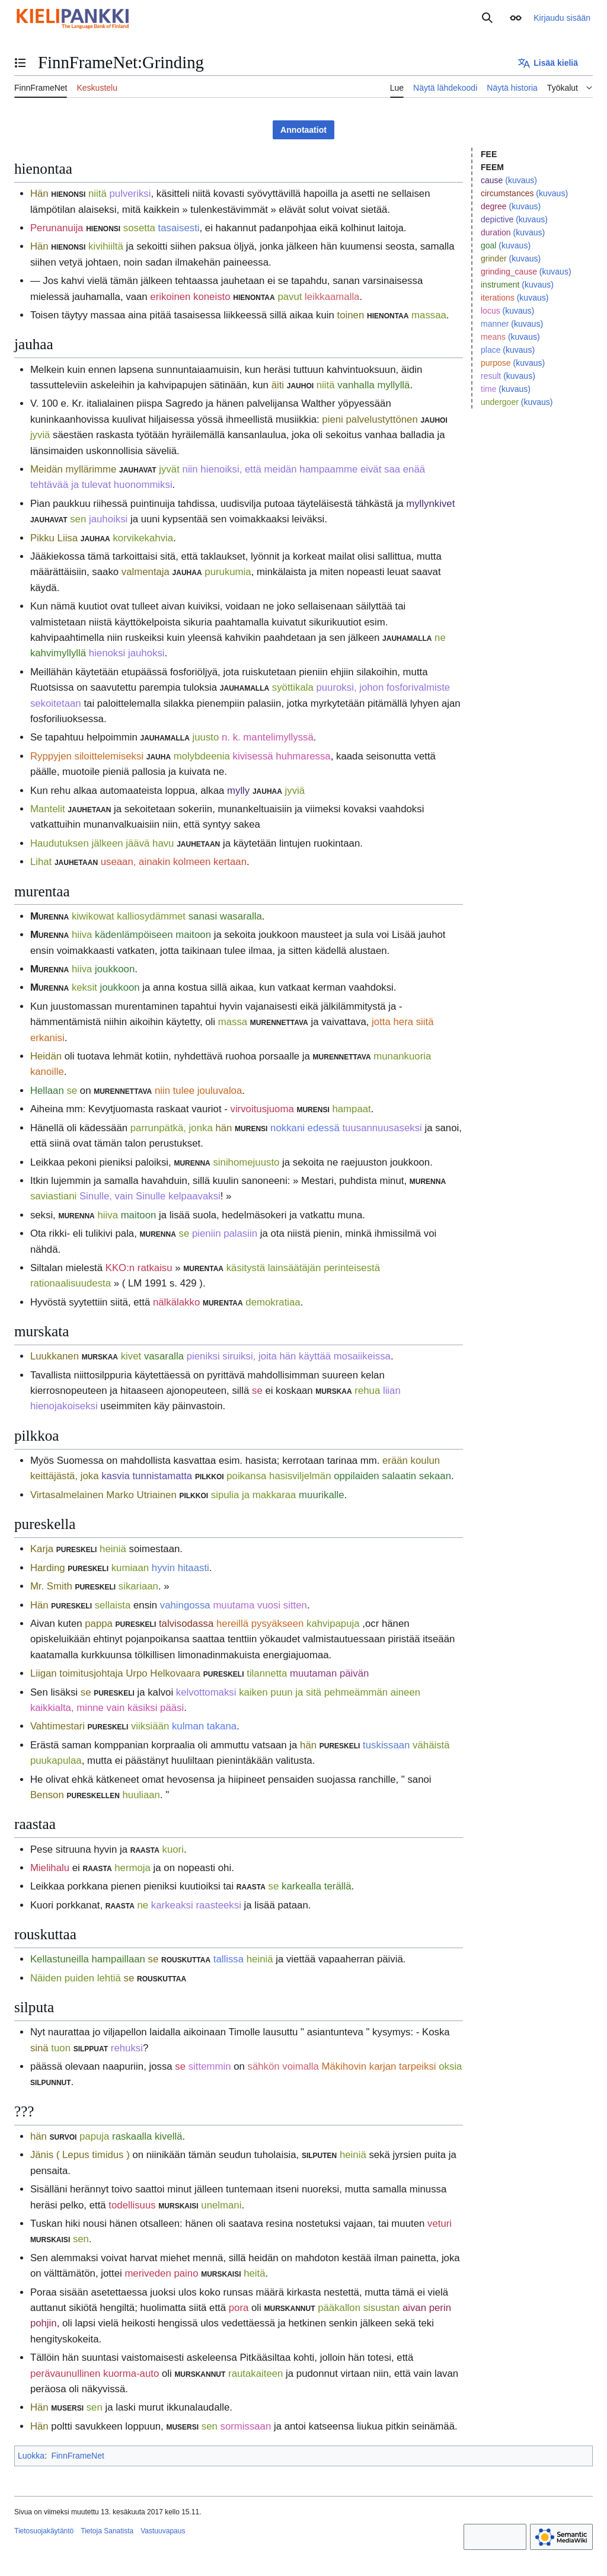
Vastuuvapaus (162, 2531)
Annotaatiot (303, 130)
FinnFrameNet (77, 2455)
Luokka (31, 2455)
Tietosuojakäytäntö (44, 2531)
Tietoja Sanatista (107, 2531)
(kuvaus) (521, 180)
